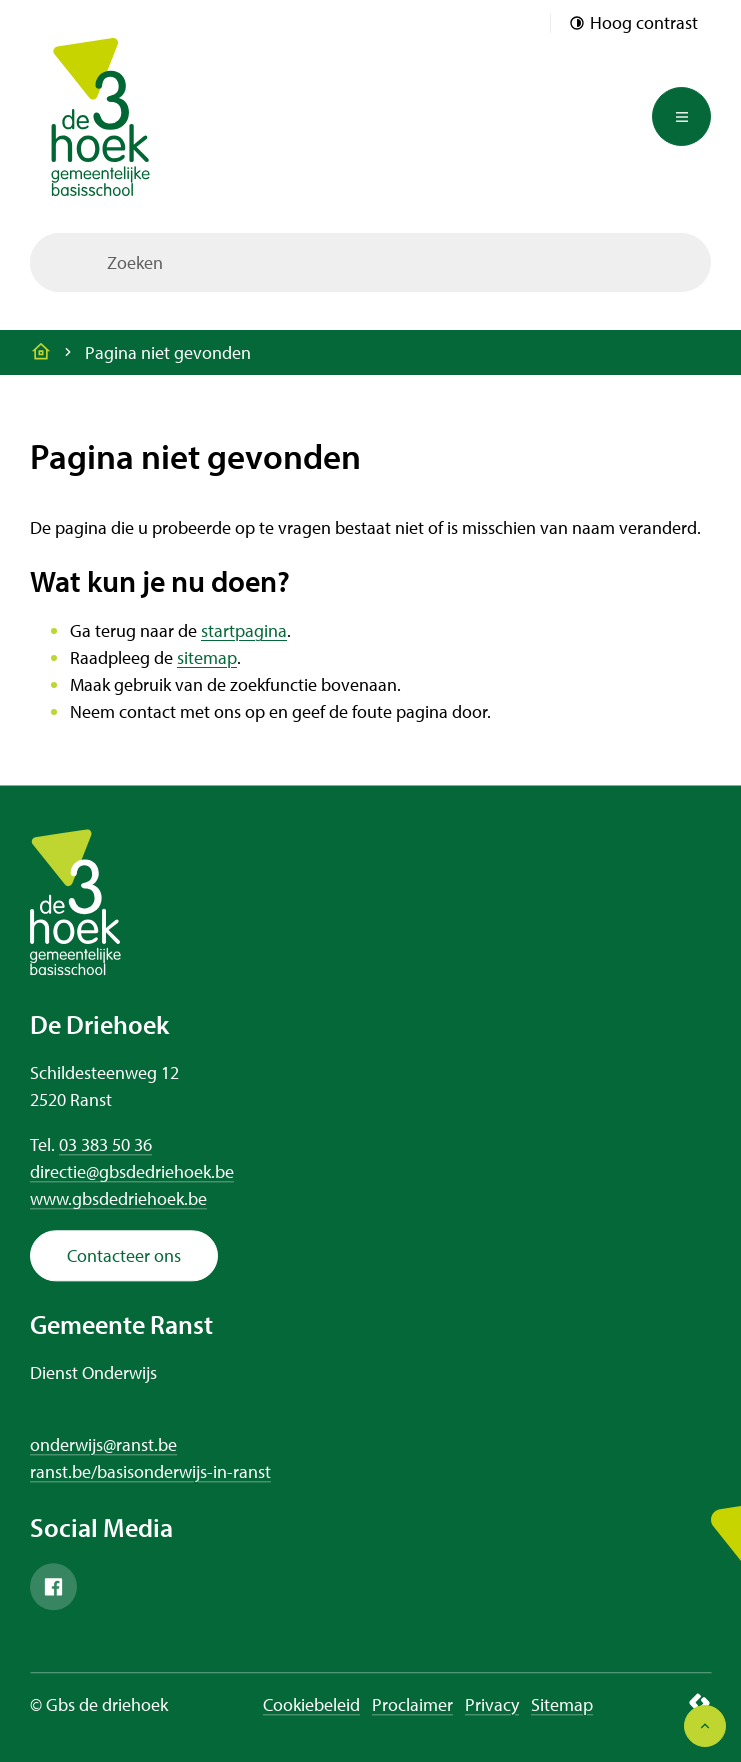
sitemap (207, 657)
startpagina (244, 630)
